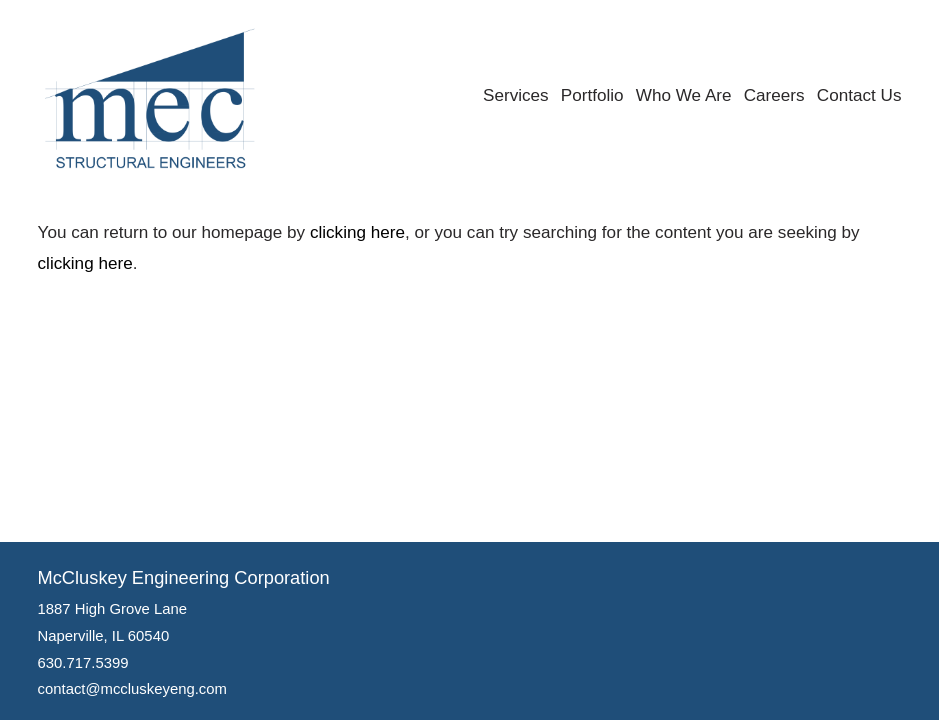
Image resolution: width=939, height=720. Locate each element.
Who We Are (684, 95)
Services (516, 95)
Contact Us (859, 95)
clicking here (357, 232)
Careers (774, 95)
